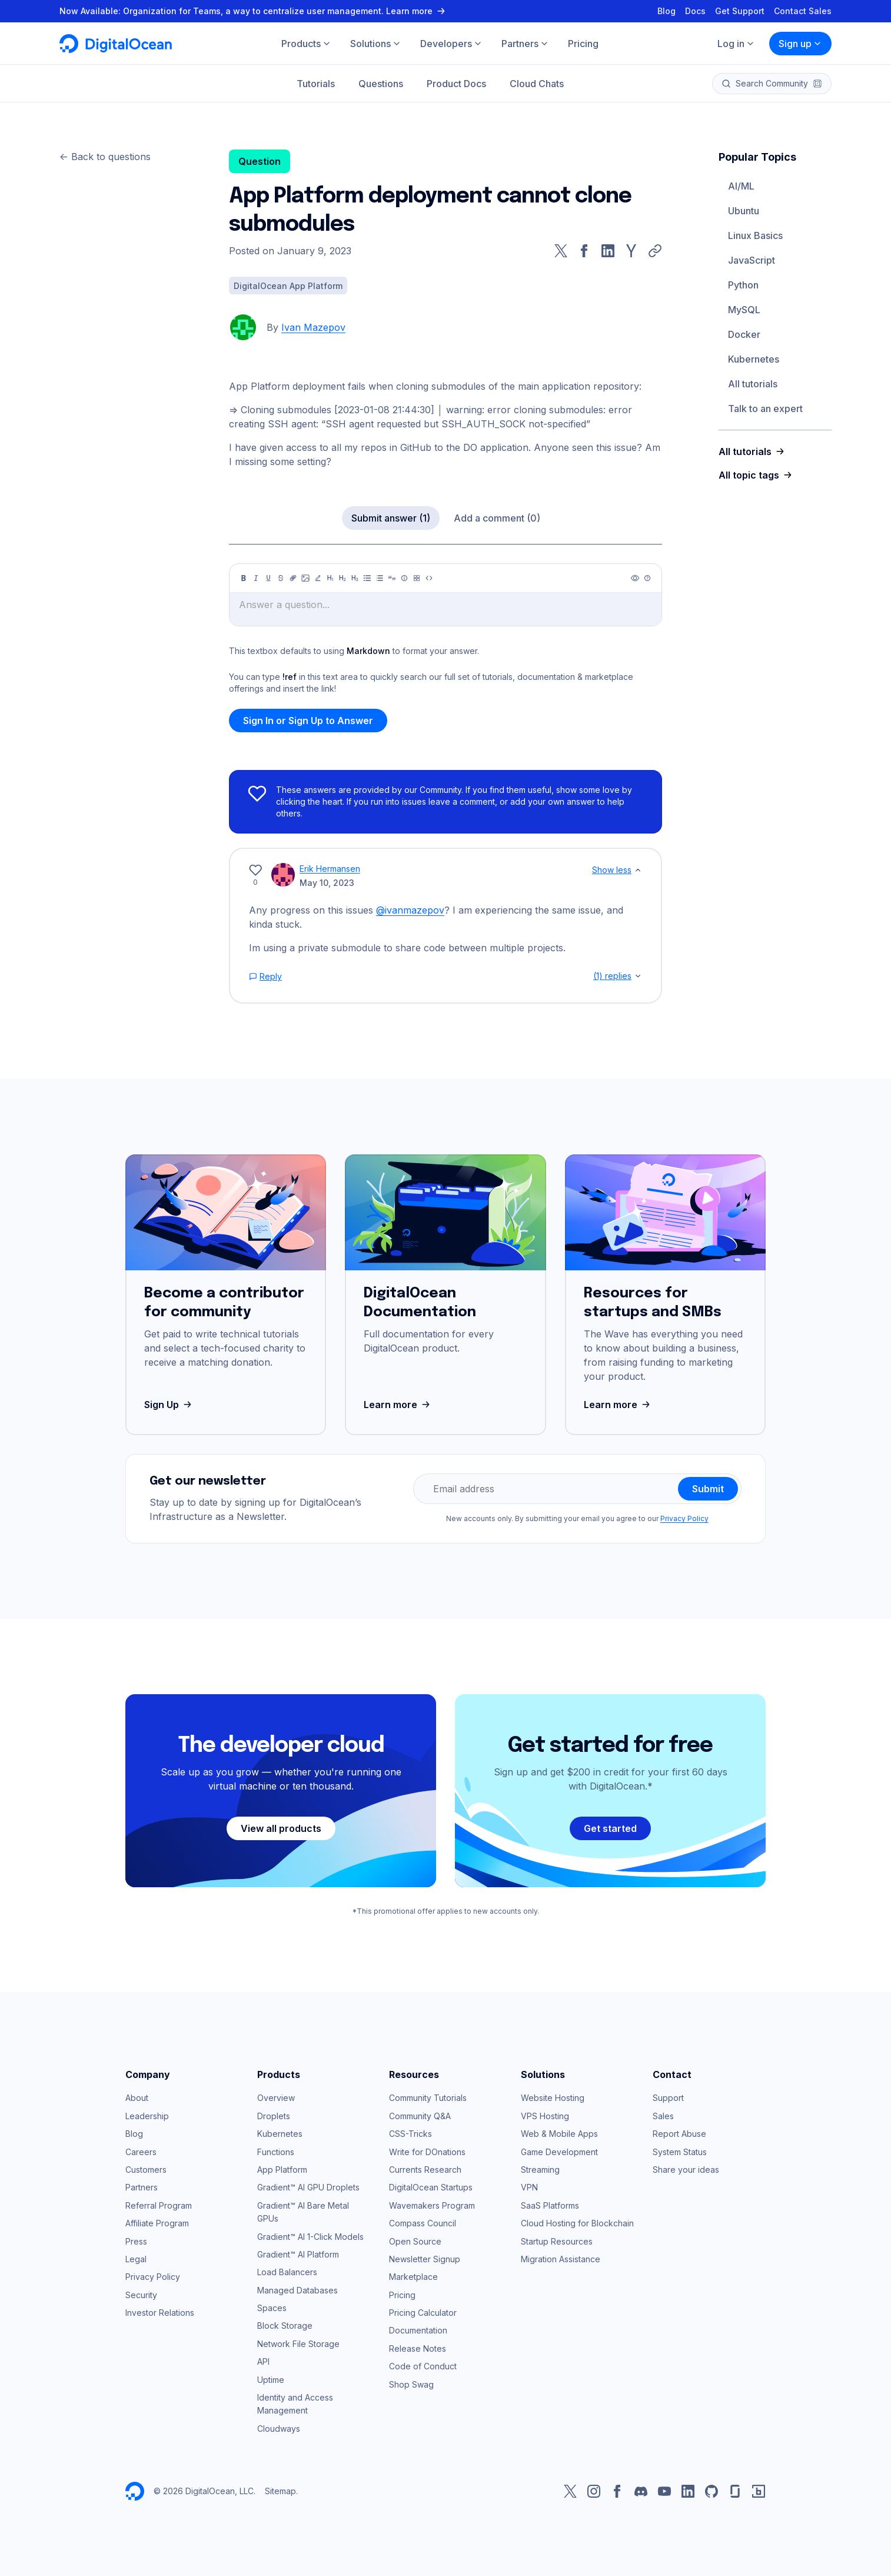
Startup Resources (557, 2241)
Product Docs (456, 83)
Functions (275, 2152)
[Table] (416, 578)
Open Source (415, 2241)
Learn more (398, 1404)
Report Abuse (679, 2134)
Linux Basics (755, 235)
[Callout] (404, 578)
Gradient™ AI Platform (298, 2254)
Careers (141, 2152)
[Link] (293, 578)
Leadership (147, 2116)
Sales (663, 2116)
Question (259, 161)
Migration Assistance (560, 2259)
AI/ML (741, 186)
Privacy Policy (684, 1518)
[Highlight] (318, 578)
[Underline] (268, 578)
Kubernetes (753, 359)
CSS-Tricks (410, 2134)
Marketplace (413, 2277)
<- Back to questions (105, 156)
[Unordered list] (367, 578)
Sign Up (169, 1404)
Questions (380, 83)
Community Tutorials (428, 2098)
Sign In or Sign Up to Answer (308, 720)
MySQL (744, 310)
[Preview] (635, 578)
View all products (281, 1828)
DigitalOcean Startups (431, 2187)
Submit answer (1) (390, 518)
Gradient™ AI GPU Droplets (308, 2187)
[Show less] (638, 870)
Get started (610, 1828)
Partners (141, 2187)
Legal (136, 2259)
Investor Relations (159, 2313)
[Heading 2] (342, 578)
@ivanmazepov (410, 910)
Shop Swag (411, 2384)
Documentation (418, 2330)
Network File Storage (298, 2344)
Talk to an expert (765, 408)
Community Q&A (420, 2116)
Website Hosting (552, 2098)
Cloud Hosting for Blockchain (577, 2223)
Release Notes (417, 2348)
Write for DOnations (427, 2152)
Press (136, 2241)
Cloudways (278, 2429)
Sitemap (280, 2491)
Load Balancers (287, 2272)
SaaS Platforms (550, 2205)
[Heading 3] (355, 578)
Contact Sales (803, 11)
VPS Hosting (545, 2116)
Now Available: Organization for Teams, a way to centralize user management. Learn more (253, 11)
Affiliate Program (157, 2223)
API (263, 2361)
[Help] (647, 578)
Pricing (402, 2295)
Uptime (270, 2380)
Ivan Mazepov (313, 327)
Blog (666, 11)
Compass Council (422, 2223)
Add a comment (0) (497, 518)
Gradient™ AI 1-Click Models (310, 2237)
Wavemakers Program (432, 2205)
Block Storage (284, 2326)
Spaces (272, 2308)
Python (743, 285)
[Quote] (392, 578)
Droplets (273, 2116)
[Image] (305, 578)
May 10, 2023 (327, 883)
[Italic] (256, 578)
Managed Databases (297, 2290)
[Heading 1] (330, 578)
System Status (680, 2152)
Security (141, 2295)
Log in (736, 43)
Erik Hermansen (330, 869)
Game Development (559, 2152)
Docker (744, 334)
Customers (146, 2170)
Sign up (800, 43)
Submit (708, 1489)
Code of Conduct (423, 2366)
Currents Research (425, 2170)
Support (668, 2098)
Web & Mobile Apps (559, 2134)
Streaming (540, 2170)
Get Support (739, 11)
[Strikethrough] (280, 578)
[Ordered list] (379, 578)
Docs (695, 11)
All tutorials (752, 384)
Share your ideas (686, 2170)
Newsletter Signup (424, 2259)
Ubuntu (743, 211)
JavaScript (751, 260)
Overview (276, 2098)
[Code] (429, 578)
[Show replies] (638, 976)
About (136, 2098)
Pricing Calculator (423, 2313)
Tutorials (316, 83)
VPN (529, 2187)
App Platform (282, 2170)
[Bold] (243, 578)
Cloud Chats (537, 83)
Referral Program (158, 2205)
